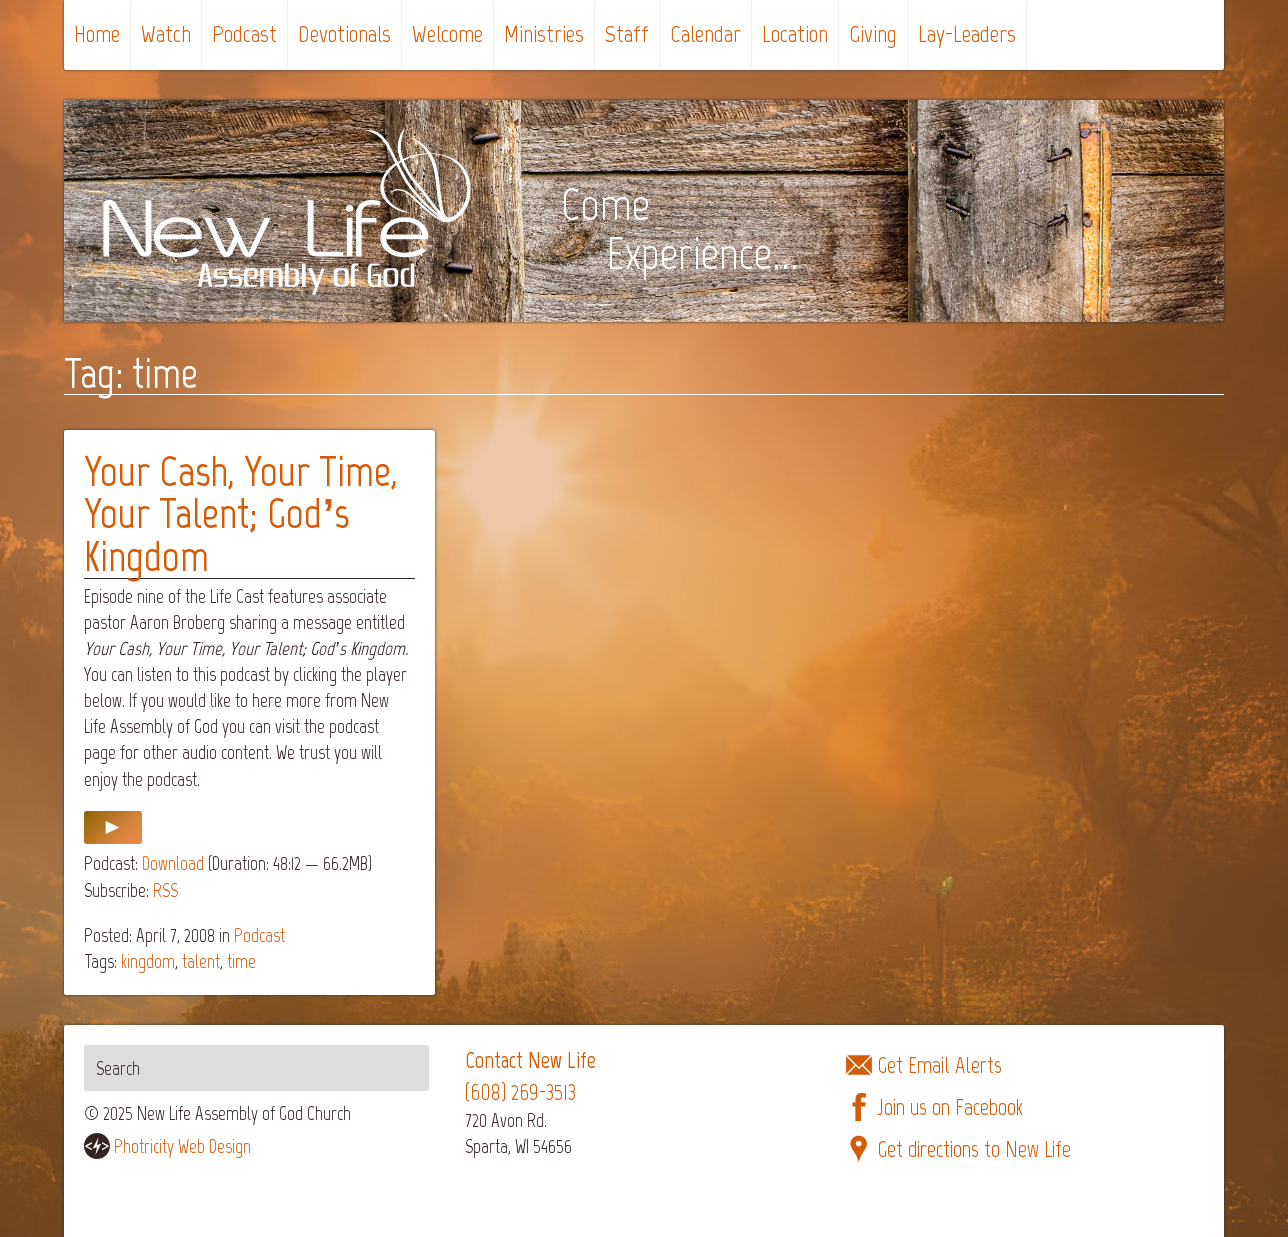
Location (795, 33)
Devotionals (344, 33)
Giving (873, 33)
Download (173, 863)
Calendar (705, 33)
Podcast (244, 33)
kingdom (148, 961)
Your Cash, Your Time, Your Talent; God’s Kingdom (241, 513)
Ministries (544, 33)
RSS (165, 890)
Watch (166, 33)
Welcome (447, 33)
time (241, 961)
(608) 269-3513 (520, 1092)
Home (97, 33)
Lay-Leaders (967, 33)
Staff (627, 33)
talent (201, 961)
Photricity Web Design (182, 1146)
